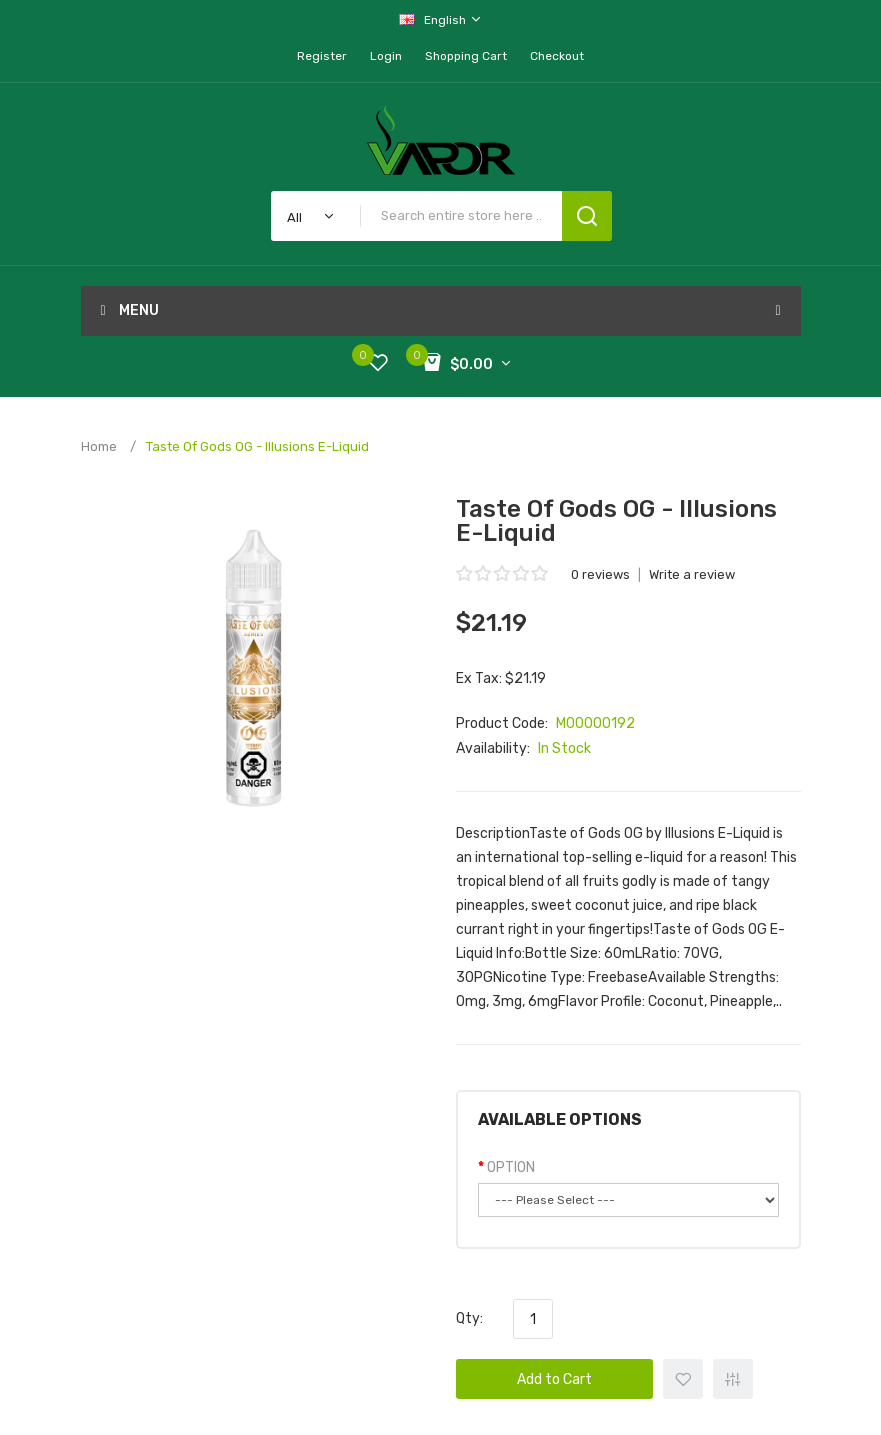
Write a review (692, 574)
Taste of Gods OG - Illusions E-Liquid (257, 446)
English (441, 19)
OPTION (511, 1167)
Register (322, 56)
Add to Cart (554, 1379)
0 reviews (600, 574)
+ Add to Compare (733, 1379)
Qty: (469, 1318)
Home (99, 446)
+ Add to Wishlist (683, 1379)
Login (386, 56)
